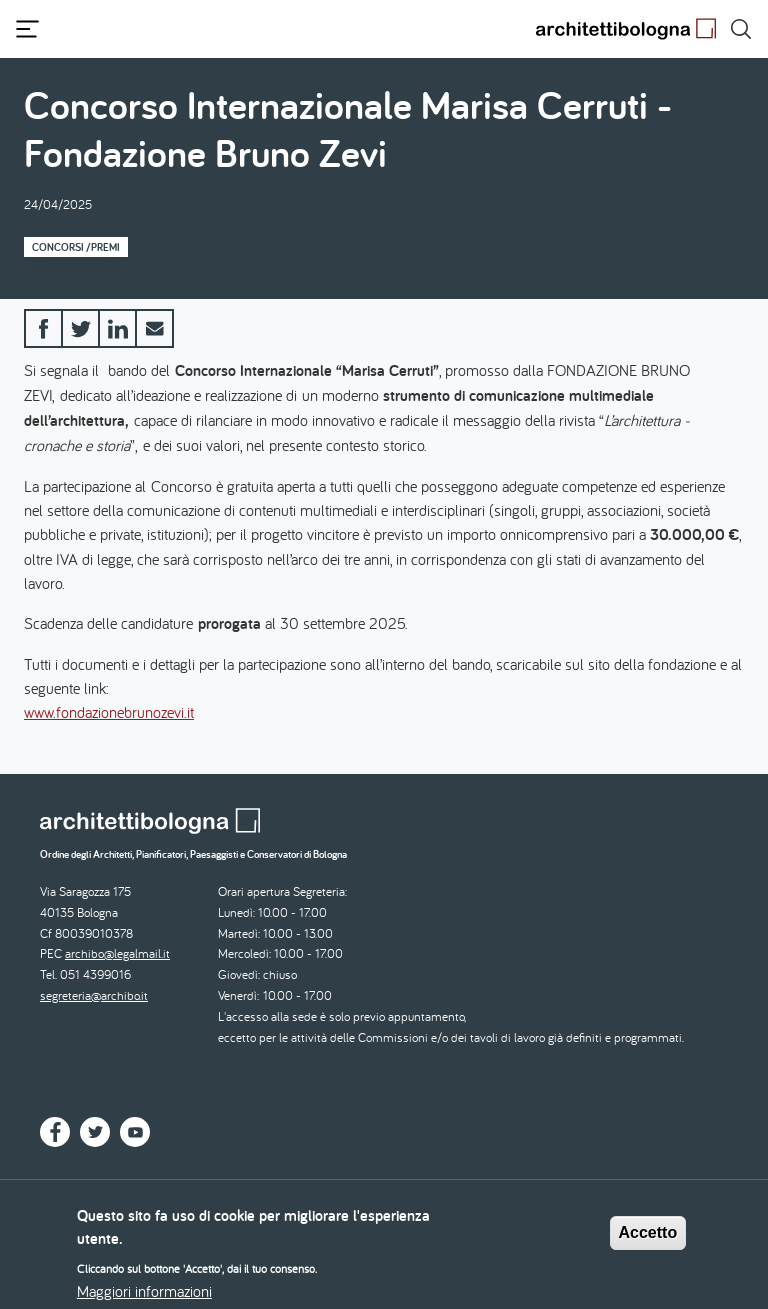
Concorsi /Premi (76, 247)
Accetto (648, 1241)
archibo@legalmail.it (117, 953)
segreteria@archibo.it (94, 995)
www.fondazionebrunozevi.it (109, 712)
